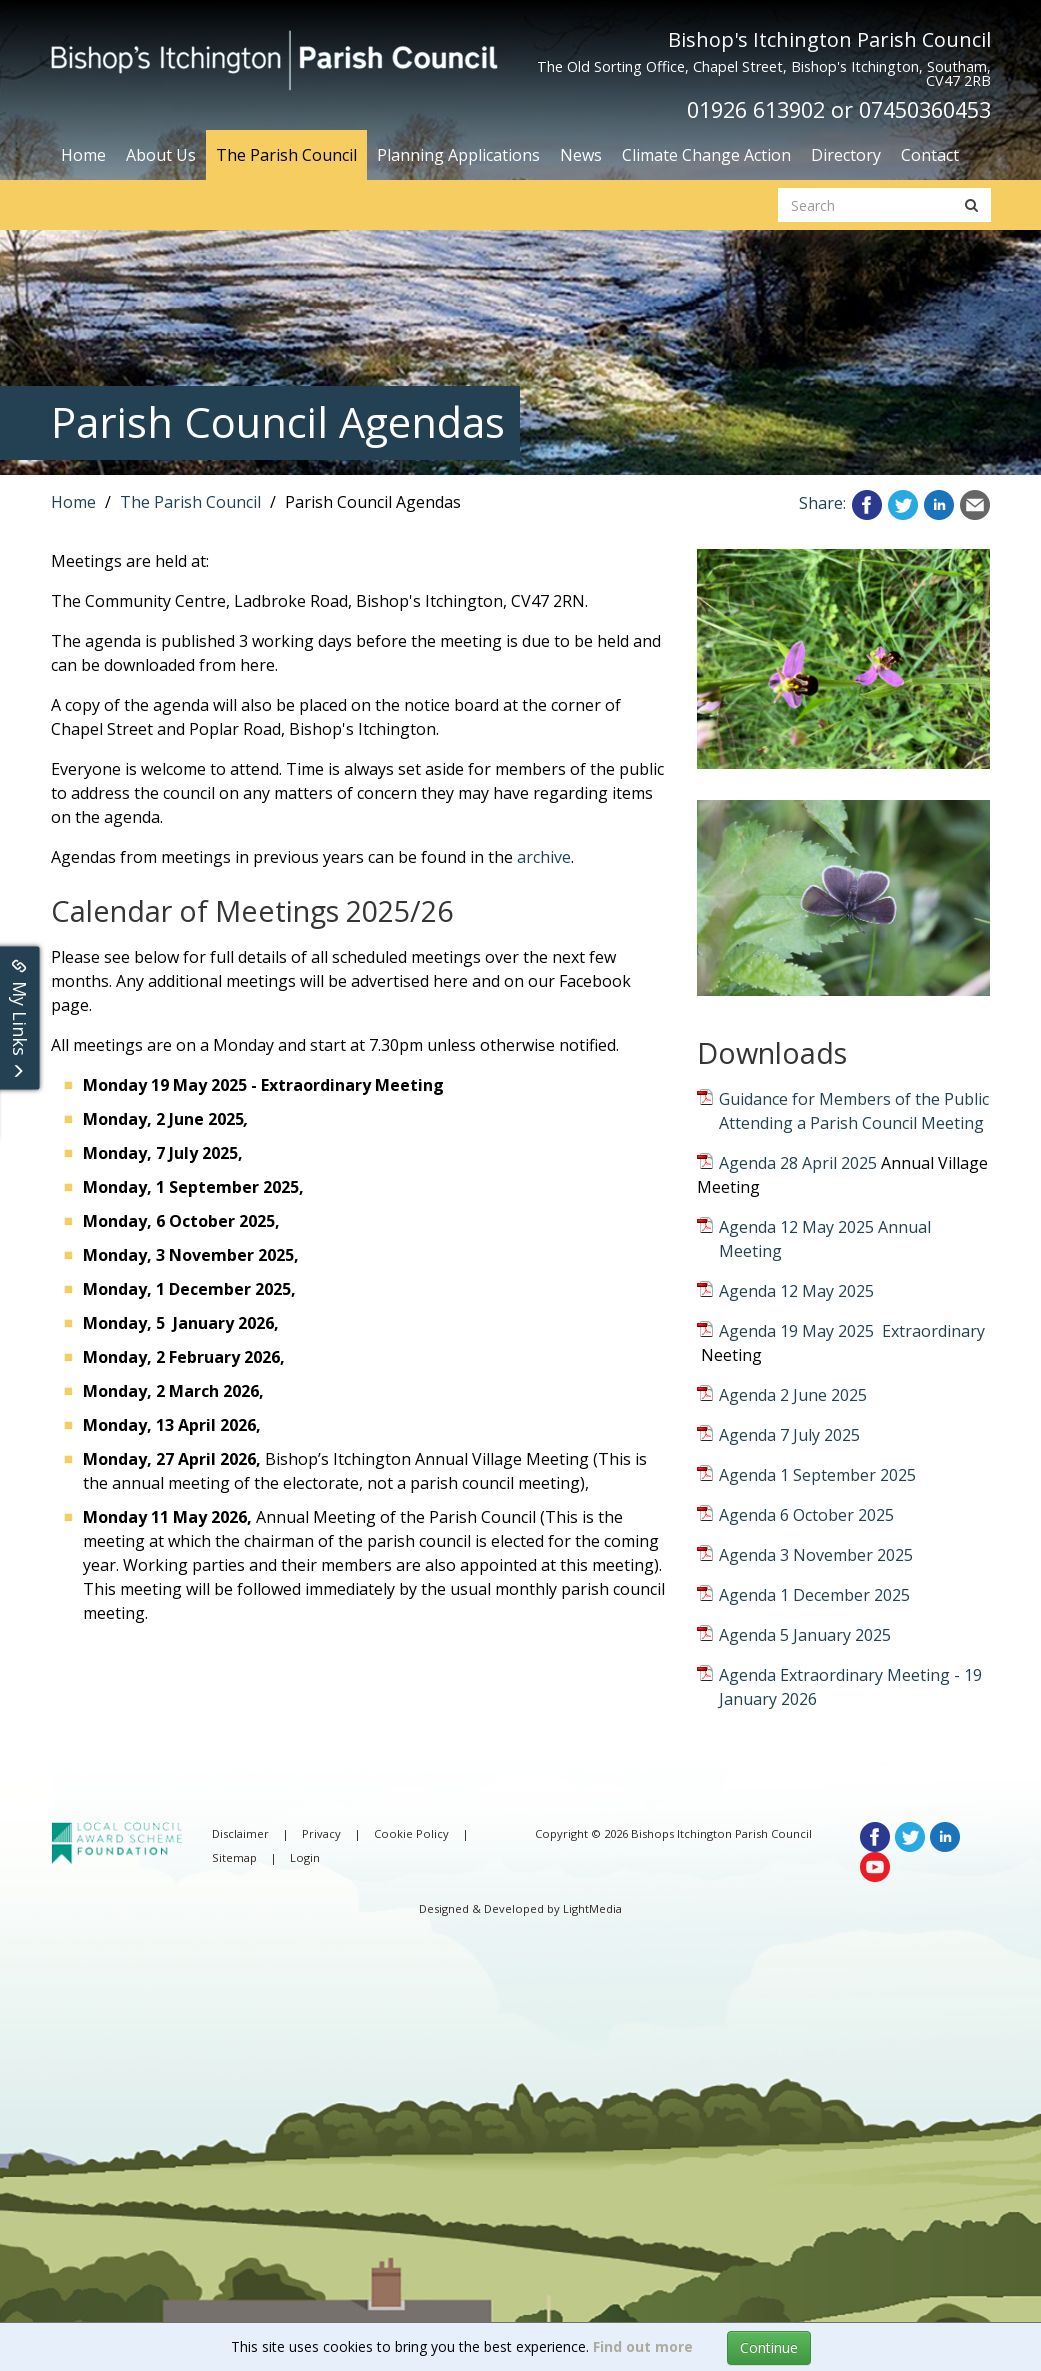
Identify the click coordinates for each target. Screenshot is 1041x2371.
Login (305, 1857)
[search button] (971, 205)
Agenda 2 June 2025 (793, 1395)
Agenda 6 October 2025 (806, 1515)
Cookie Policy (411, 1833)
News (581, 155)
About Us (161, 155)
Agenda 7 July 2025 (789, 1435)
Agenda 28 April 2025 (798, 1163)
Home (83, 155)
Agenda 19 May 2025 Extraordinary (852, 1331)
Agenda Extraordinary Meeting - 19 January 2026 (850, 1687)
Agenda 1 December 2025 (814, 1595)
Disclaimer (240, 1833)
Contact (930, 155)
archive (544, 857)
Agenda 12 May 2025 (796, 1291)
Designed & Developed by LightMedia (520, 1908)
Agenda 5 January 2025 (805, 1635)
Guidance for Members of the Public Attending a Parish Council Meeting (854, 1111)
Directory (846, 155)
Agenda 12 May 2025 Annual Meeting (825, 1239)
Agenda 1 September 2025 (817, 1475)
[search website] (865, 205)
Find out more (643, 2346)
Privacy (321, 1833)
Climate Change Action (706, 155)
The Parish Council (286, 155)
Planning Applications (458, 155)
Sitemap (234, 1857)
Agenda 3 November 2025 (816, 1555)
